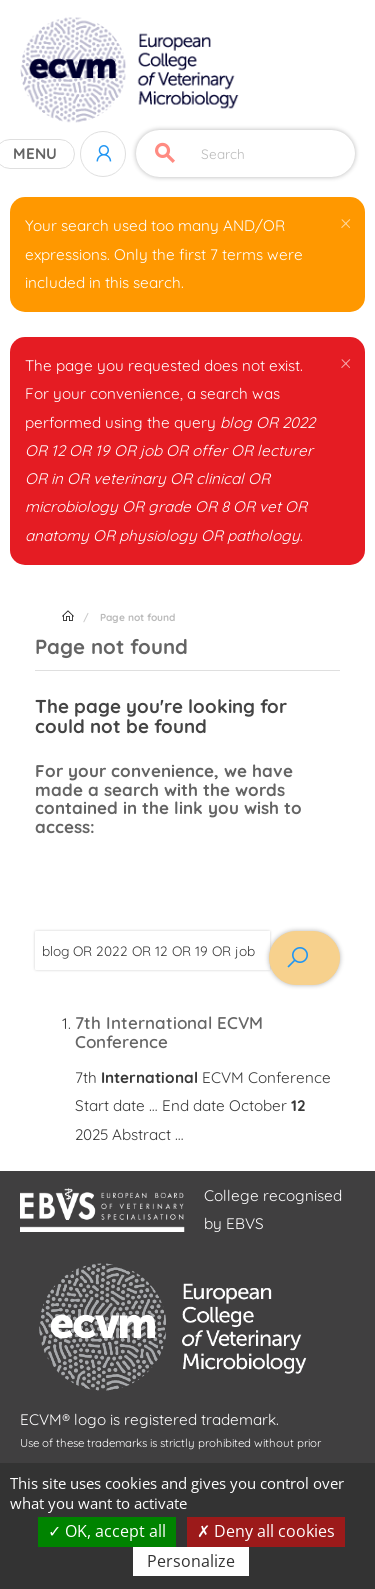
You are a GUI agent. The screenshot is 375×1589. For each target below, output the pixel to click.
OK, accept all (107, 1531)
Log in (103, 154)
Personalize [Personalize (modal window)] (191, 1561)
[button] (345, 222)
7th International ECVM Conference (169, 1032)
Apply (165, 153)
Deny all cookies (266, 1531)
